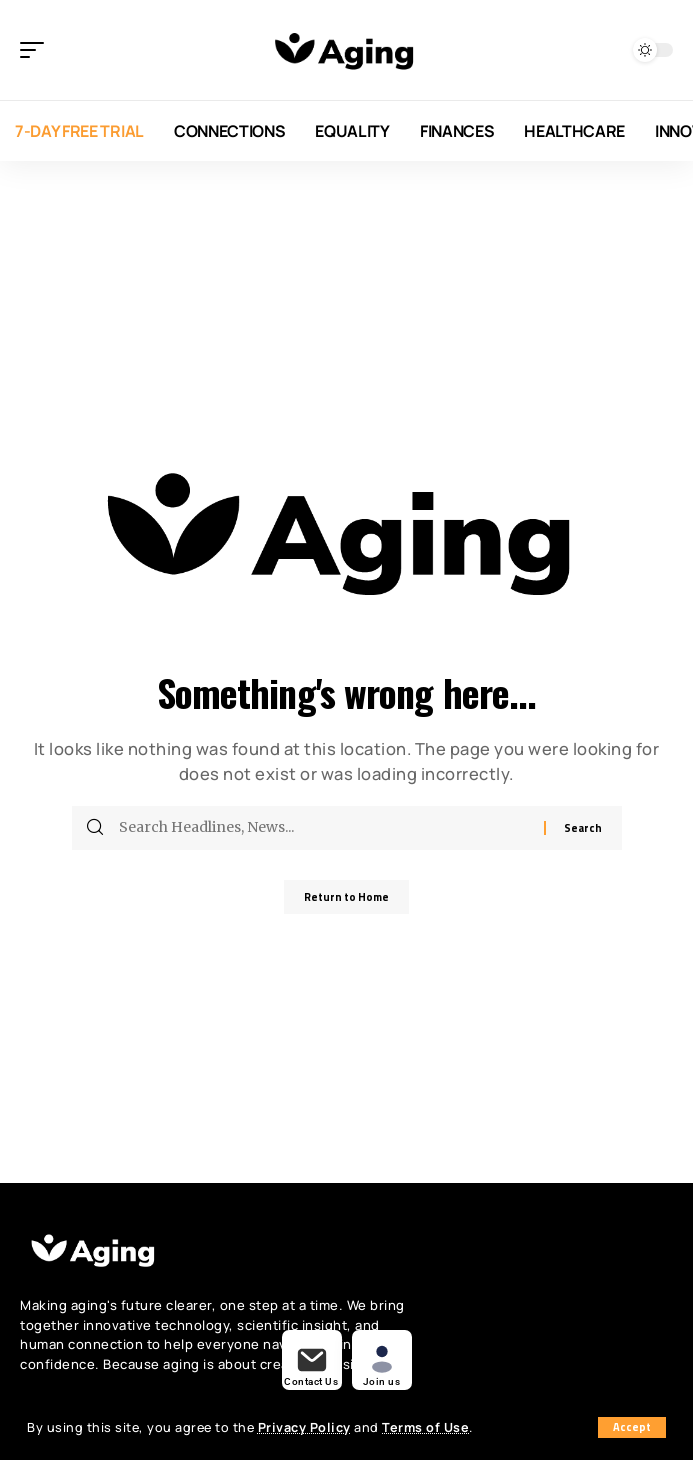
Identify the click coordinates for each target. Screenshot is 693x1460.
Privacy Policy (304, 1427)
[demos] (312, 1360)
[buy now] (382, 1360)
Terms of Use (425, 1427)
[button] (632, 1427)
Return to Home (346, 897)
